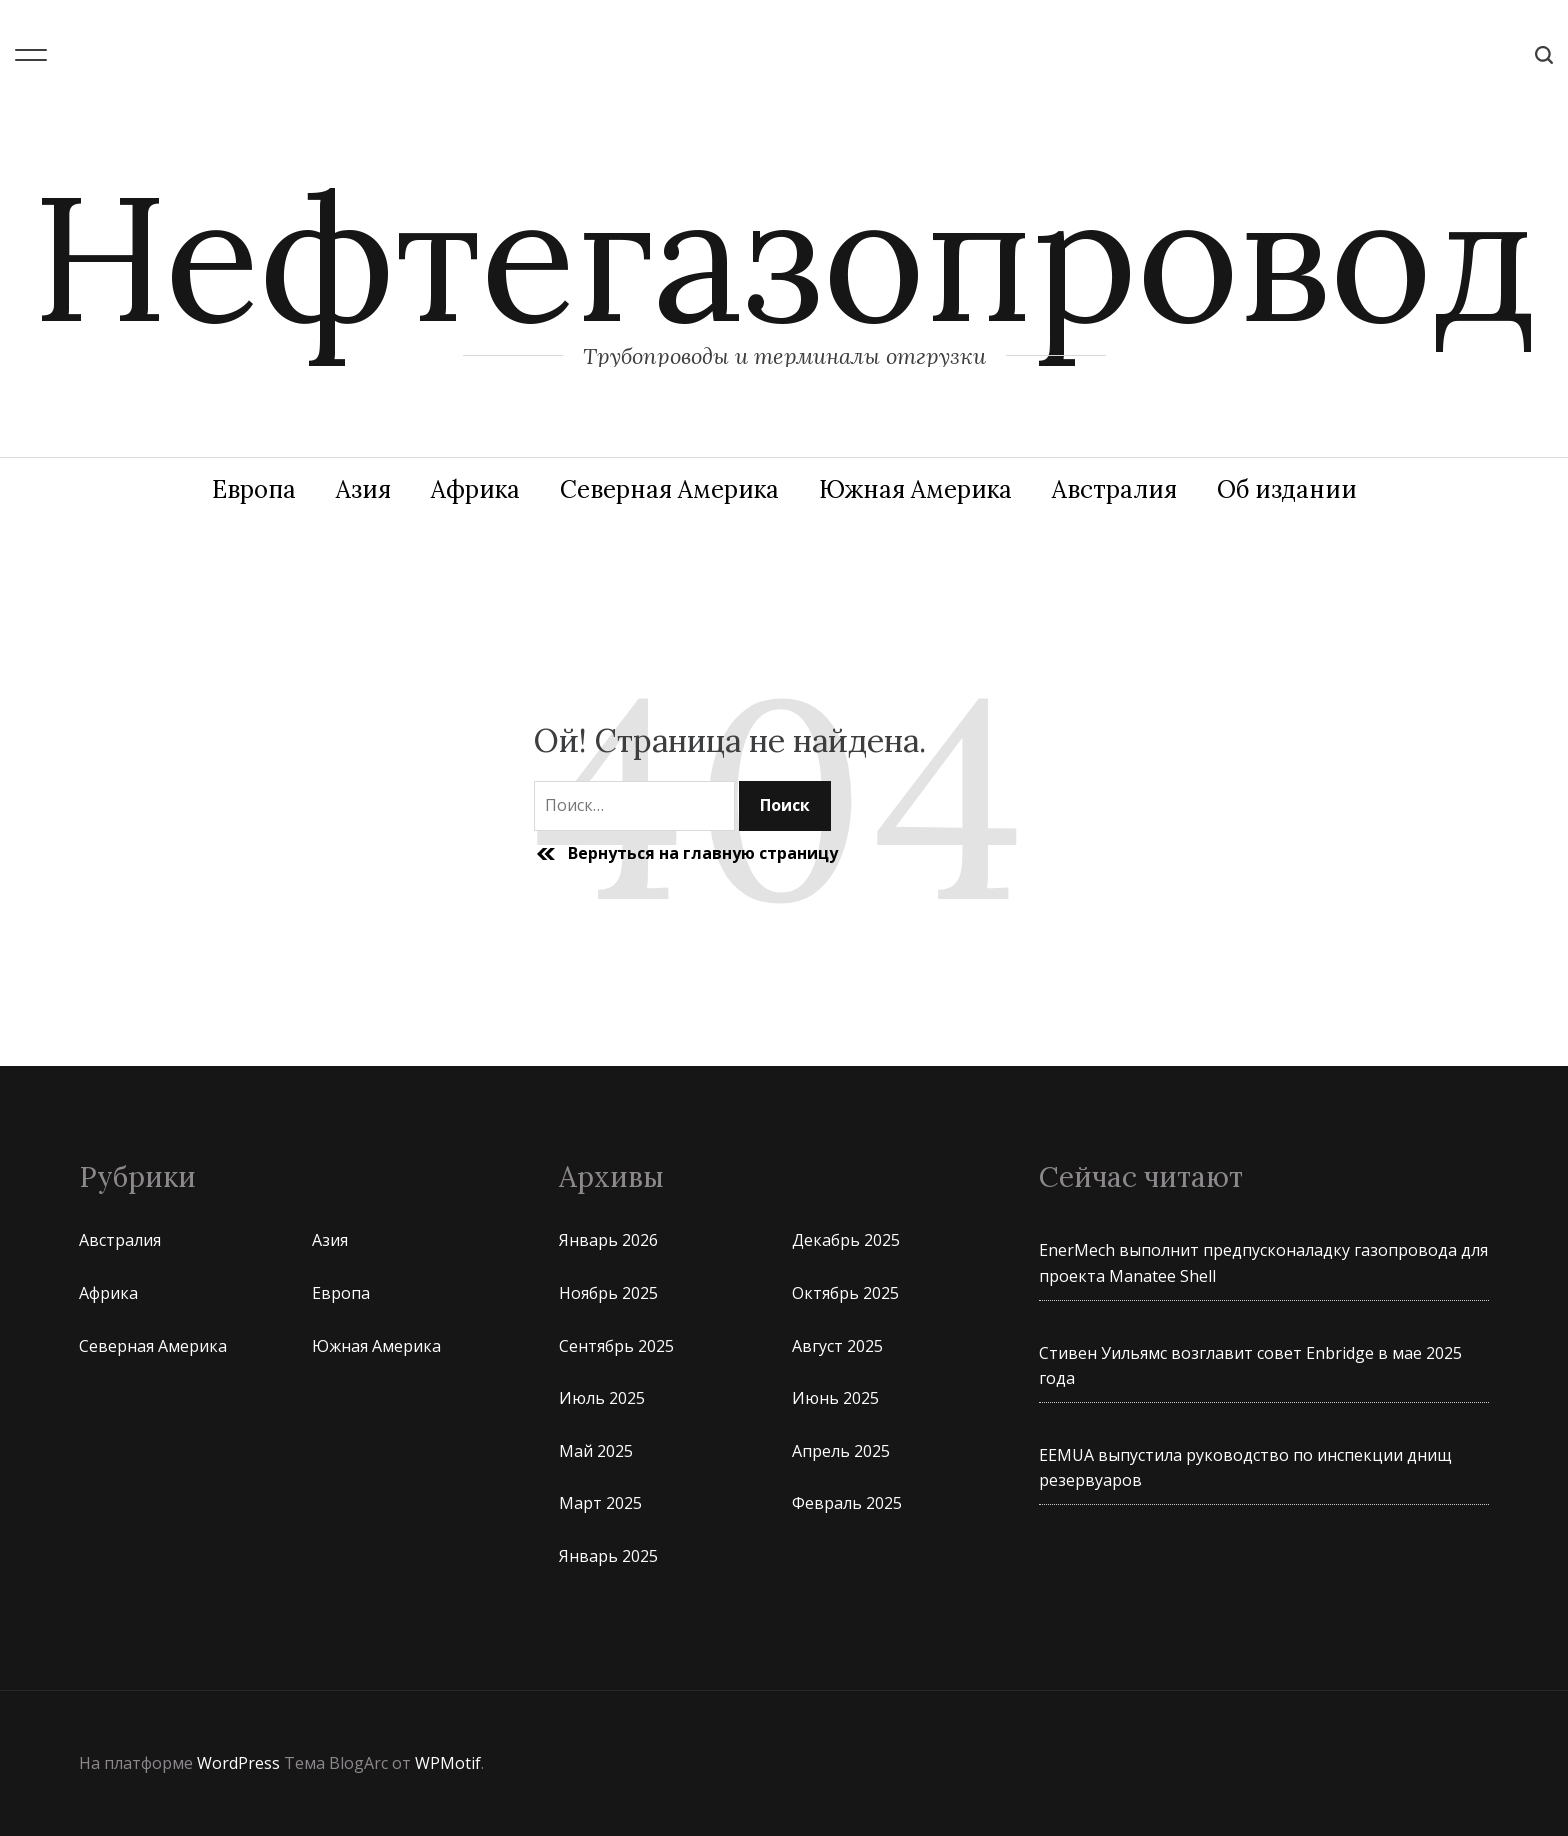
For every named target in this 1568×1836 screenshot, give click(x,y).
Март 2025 (600, 1503)
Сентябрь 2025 (616, 1346)
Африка (475, 489)
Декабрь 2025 (846, 1240)
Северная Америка (669, 489)
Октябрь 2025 (845, 1293)
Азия (363, 489)
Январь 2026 (608, 1240)
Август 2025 (837, 1346)
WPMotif (448, 1763)
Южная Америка (915, 489)
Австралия (1114, 489)
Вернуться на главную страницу (686, 854)
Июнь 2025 (835, 1398)
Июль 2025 (602, 1398)
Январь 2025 (608, 1556)
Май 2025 (596, 1451)
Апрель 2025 (841, 1451)
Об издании (1287, 489)
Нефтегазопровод (784, 257)
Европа (254, 489)
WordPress (238, 1763)
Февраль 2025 (847, 1503)
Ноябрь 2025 (608, 1293)
